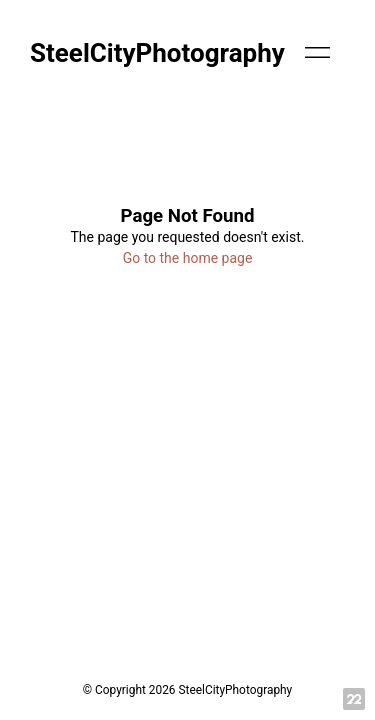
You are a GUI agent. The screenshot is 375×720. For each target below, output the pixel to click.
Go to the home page (188, 258)
